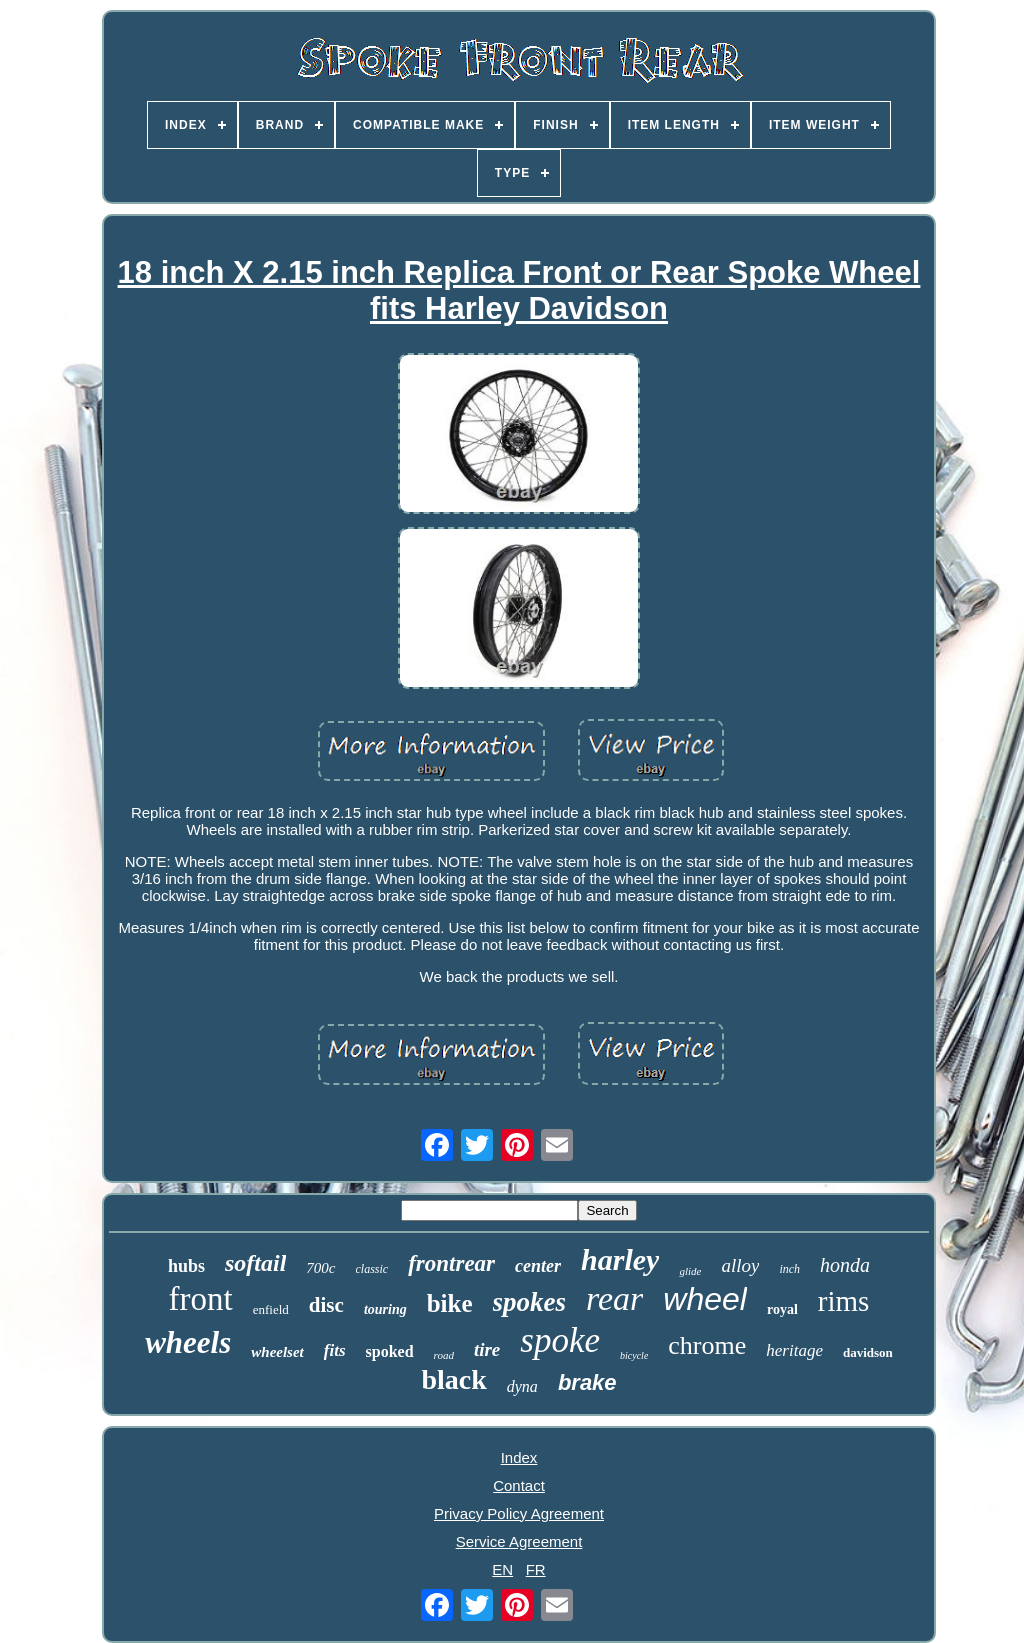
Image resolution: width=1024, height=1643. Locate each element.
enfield (271, 1309)
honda (845, 1265)
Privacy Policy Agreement (519, 1513)
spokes (530, 1302)
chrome (707, 1345)
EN (502, 1569)
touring (385, 1309)
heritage (794, 1350)
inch (789, 1269)
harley (620, 1259)
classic (372, 1269)
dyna (522, 1386)
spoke (560, 1340)
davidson (868, 1352)
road (444, 1355)
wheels (188, 1342)
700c (320, 1268)
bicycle (634, 1355)
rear (614, 1298)
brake (587, 1382)
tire (487, 1349)
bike (450, 1303)
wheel (705, 1299)
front (201, 1299)
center (538, 1266)
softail (255, 1263)
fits (335, 1350)
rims (844, 1301)
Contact (519, 1485)
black (453, 1379)
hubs (186, 1266)
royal (782, 1309)
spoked (390, 1351)
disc (326, 1305)
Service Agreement (519, 1541)
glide (690, 1271)
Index (519, 1457)
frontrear (451, 1263)
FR (536, 1569)
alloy (740, 1265)
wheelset (277, 1352)
